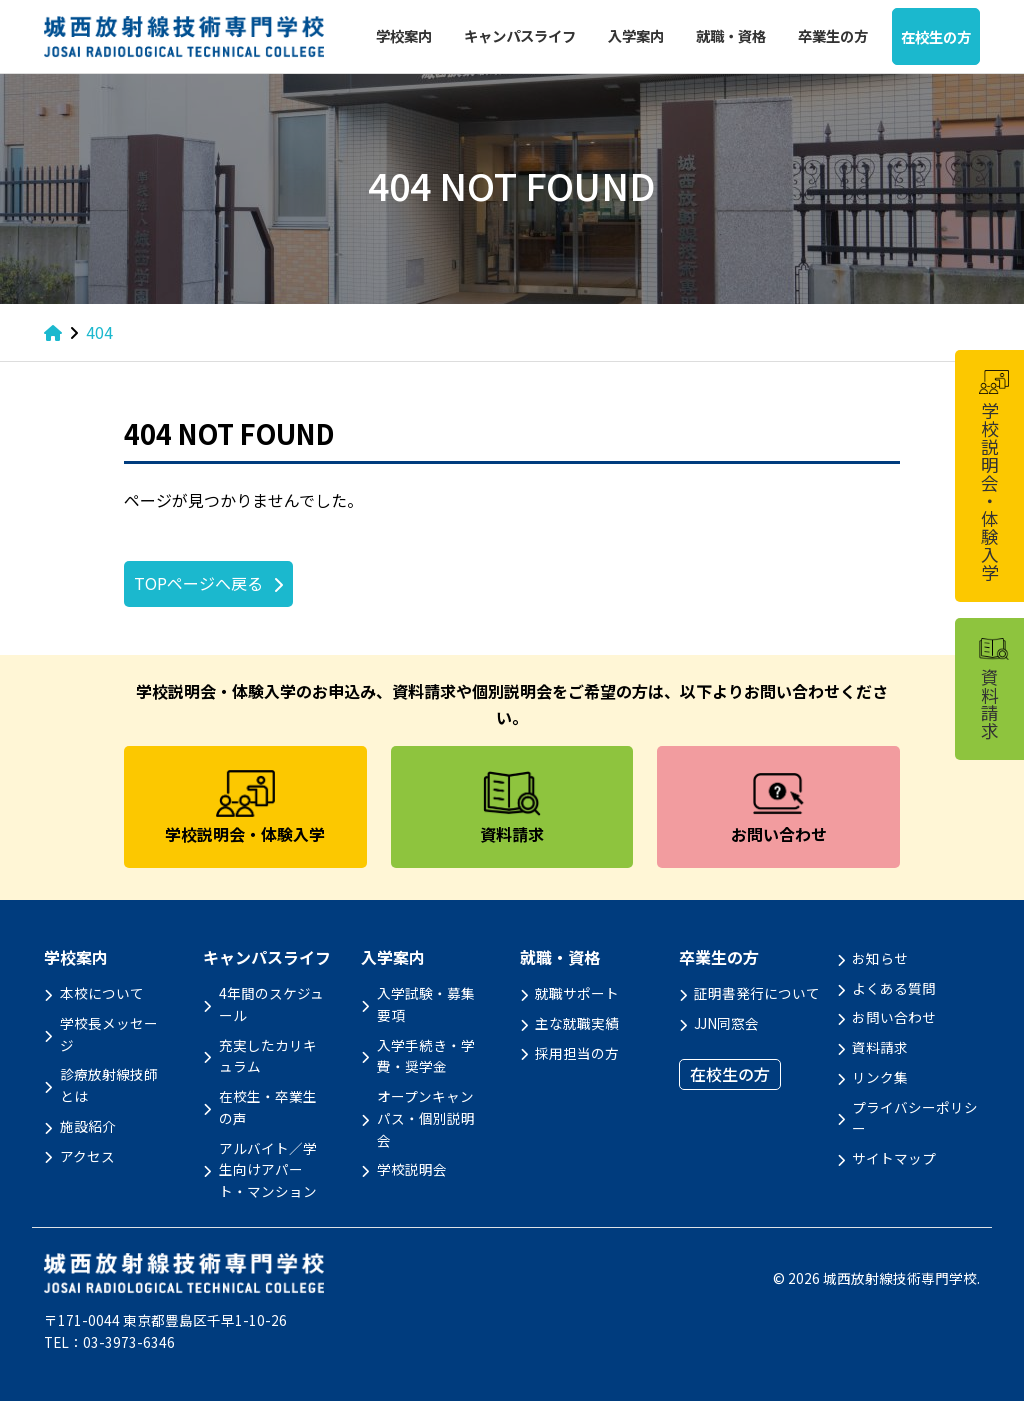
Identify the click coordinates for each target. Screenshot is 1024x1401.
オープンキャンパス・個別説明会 (426, 1118)
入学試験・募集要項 (426, 1004)
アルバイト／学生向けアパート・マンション (268, 1170)
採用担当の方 (577, 1053)
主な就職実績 (577, 1023)
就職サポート (577, 993)
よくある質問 (894, 988)
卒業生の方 (833, 35)
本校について (102, 993)
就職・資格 (731, 35)
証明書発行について (757, 993)
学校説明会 (412, 1169)
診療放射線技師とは (109, 1085)
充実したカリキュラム (268, 1056)
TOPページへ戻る (198, 583)
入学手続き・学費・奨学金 (426, 1056)
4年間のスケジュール (271, 1004)
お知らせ (880, 958)
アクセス (87, 1156)
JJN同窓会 (726, 1023)
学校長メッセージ (109, 1034)
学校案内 (404, 35)
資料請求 (880, 1047)
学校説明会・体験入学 (993, 476)
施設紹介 (88, 1126)
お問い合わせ (894, 1017)
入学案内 (636, 35)
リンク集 (880, 1077)
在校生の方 (936, 36)
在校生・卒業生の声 (268, 1107)
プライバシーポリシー (915, 1118)
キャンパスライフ (520, 35)
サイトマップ (894, 1158)
